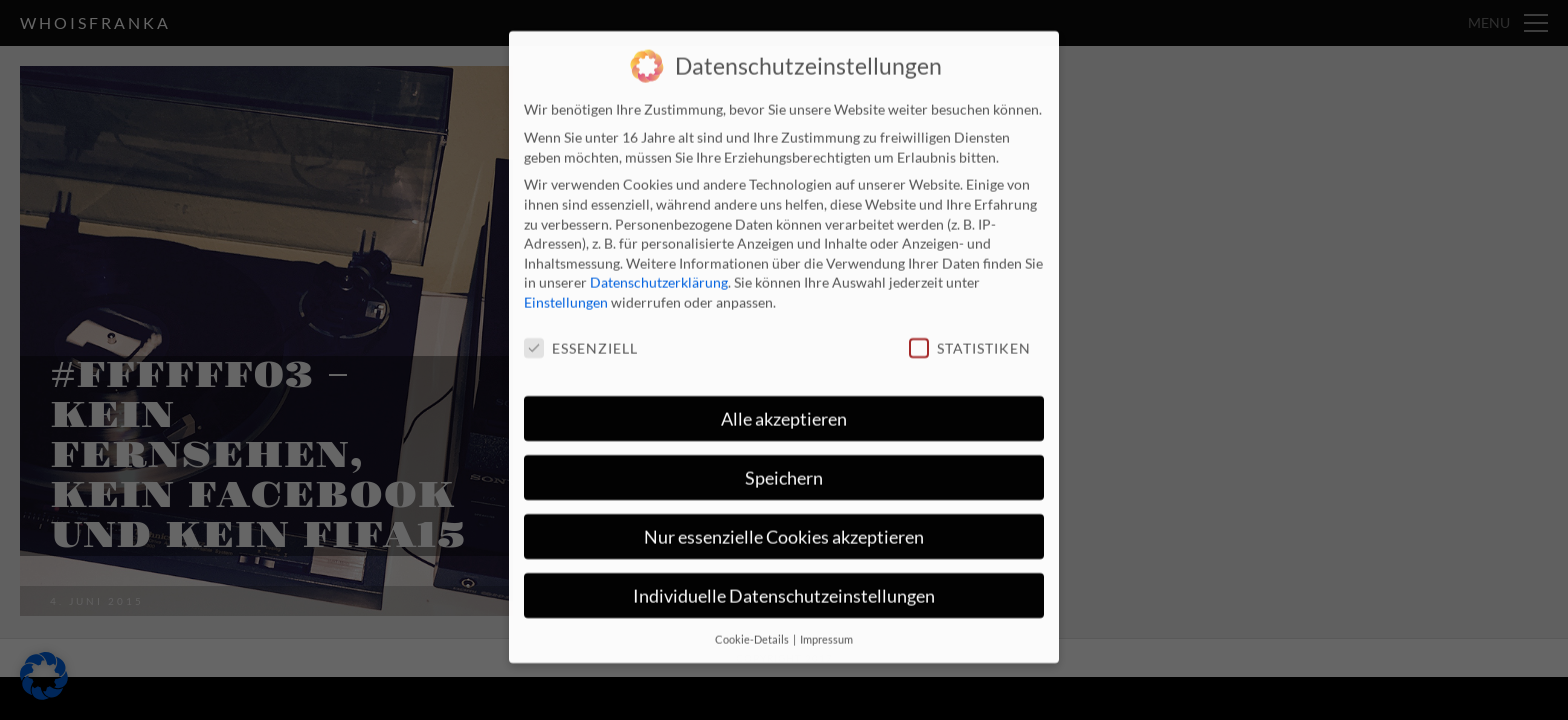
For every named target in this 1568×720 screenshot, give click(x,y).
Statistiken (970, 335)
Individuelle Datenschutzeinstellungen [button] (784, 583)
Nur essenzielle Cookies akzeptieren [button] (784, 524)
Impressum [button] (826, 626)
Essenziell (581, 335)
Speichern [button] (784, 465)
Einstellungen (566, 289)
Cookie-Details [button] (753, 626)
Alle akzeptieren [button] (784, 406)
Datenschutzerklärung (659, 269)
